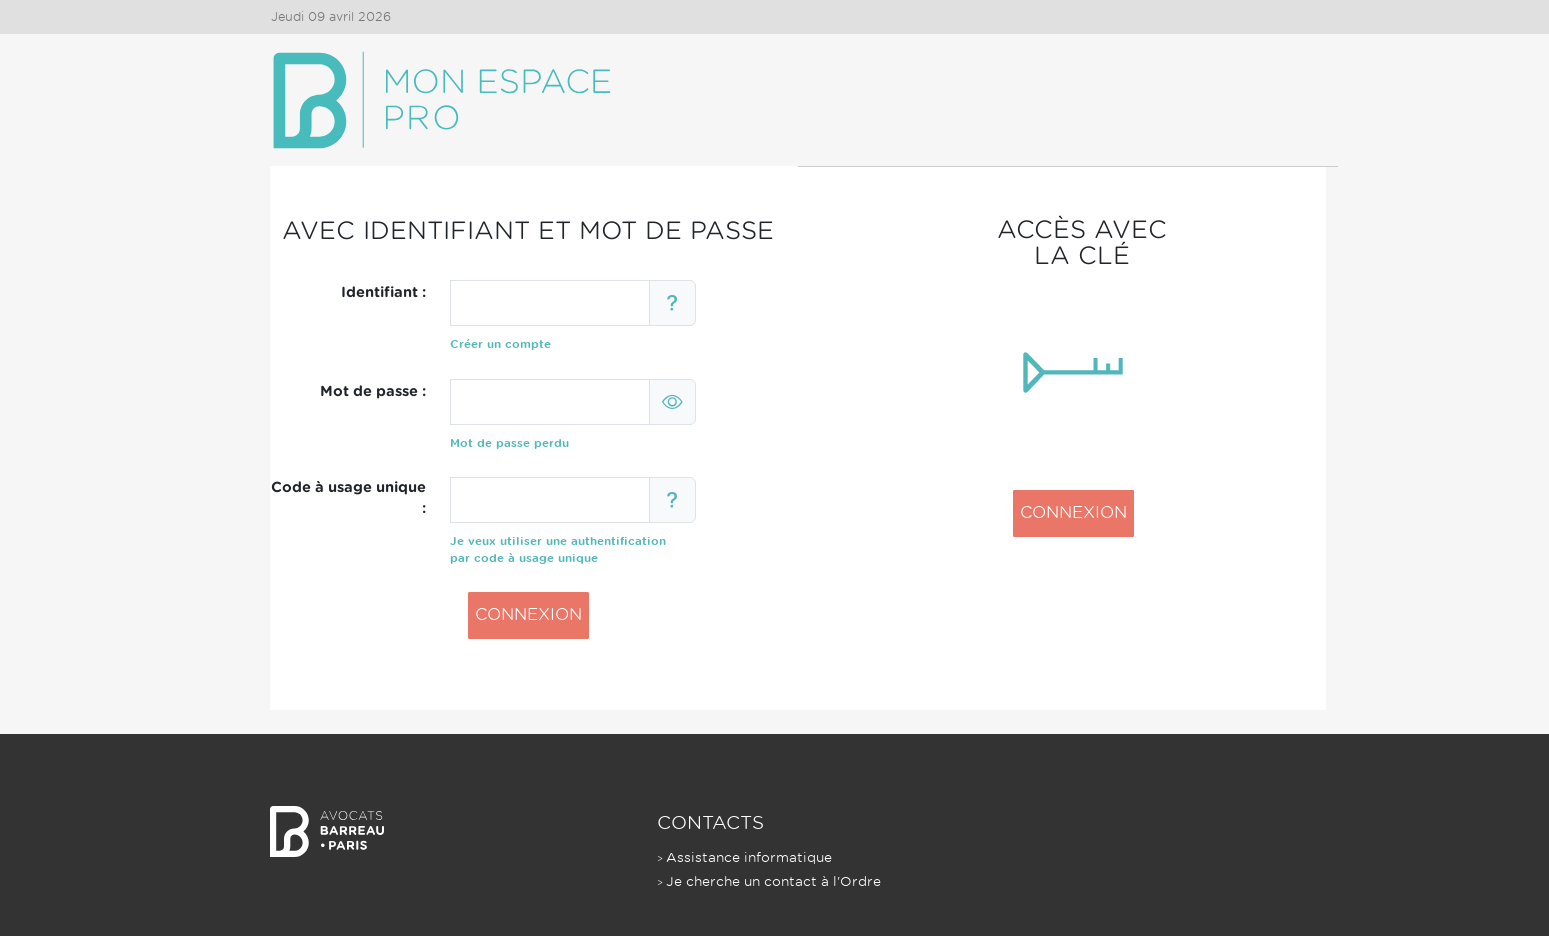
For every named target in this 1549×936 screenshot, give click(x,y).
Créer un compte (500, 344)
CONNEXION (528, 614)
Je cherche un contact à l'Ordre (773, 881)
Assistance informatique (749, 857)
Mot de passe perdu (509, 443)
